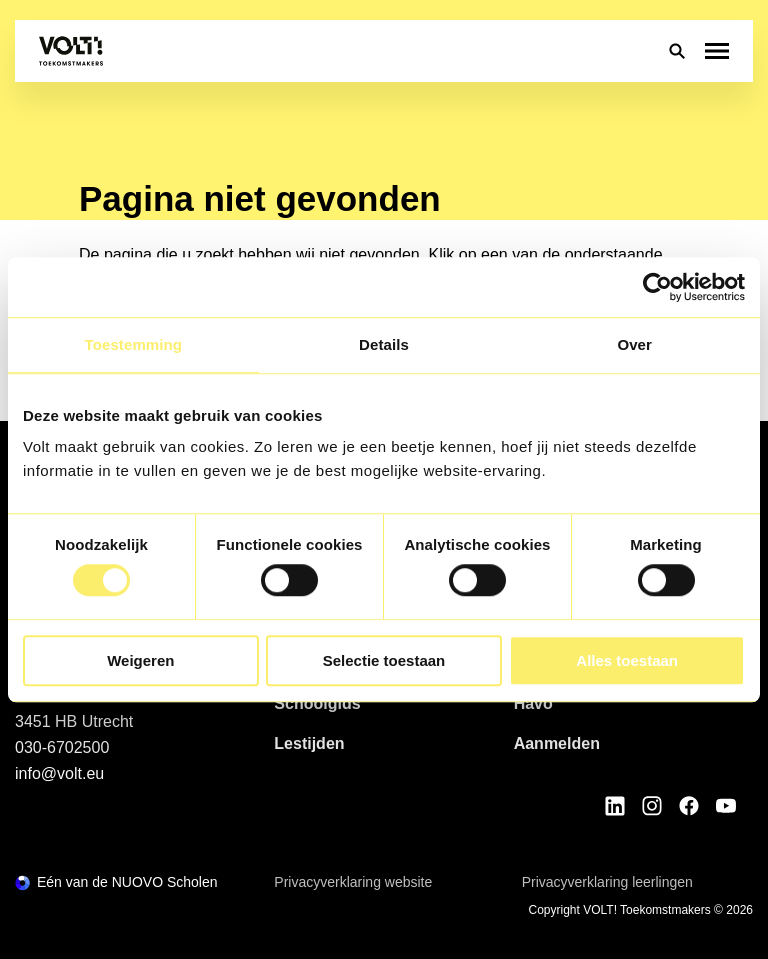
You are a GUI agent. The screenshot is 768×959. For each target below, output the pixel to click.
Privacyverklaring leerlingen (607, 882)
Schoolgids (317, 703)
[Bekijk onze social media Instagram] (652, 806)
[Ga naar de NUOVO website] (116, 882)
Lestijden (309, 743)
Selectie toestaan (384, 660)
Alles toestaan (627, 660)
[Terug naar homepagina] (71, 51)
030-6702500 (62, 747)
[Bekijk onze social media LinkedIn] (615, 806)
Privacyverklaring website (353, 882)
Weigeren (140, 660)
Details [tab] (384, 344)
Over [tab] (634, 344)
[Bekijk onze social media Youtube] (726, 806)
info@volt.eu (59, 773)
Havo (533, 703)
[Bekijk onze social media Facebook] (689, 806)
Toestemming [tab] (134, 344)
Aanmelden (557, 743)
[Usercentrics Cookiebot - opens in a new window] (657, 287)
